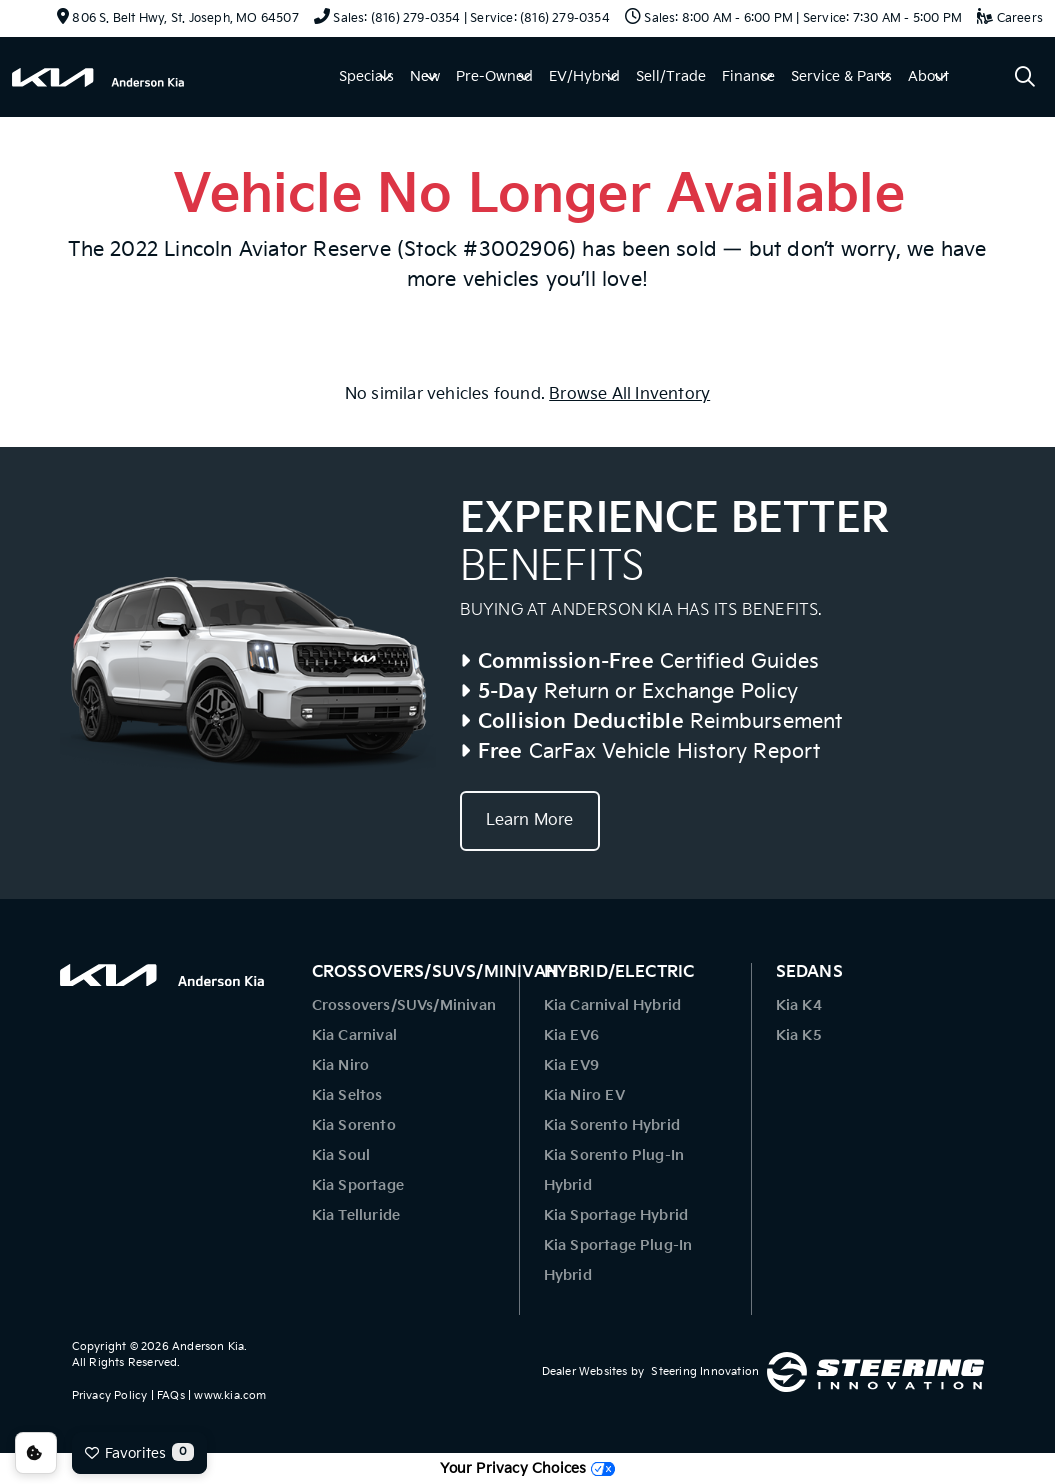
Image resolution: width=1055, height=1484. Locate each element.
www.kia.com (230, 1395)
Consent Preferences (36, 1453)
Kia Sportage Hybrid (616, 1215)
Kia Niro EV (584, 1095)
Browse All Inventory (629, 394)
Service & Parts (841, 76)
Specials (366, 76)
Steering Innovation (705, 1371)
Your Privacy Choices (527, 1468)
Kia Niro (341, 1065)
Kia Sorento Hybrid (612, 1125)
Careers (1010, 18)
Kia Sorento (354, 1125)
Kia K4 (799, 1005)
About (928, 76)
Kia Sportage (358, 1185)
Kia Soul (341, 1155)
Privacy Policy (110, 1395)
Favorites (139, 1452)
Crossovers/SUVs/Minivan (404, 1005)
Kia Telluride (356, 1215)
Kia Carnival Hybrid (613, 1005)
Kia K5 (799, 1035)
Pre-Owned (494, 76)
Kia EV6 (571, 1035)
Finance (748, 76)
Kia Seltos (347, 1095)
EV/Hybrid (584, 76)
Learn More (530, 820)
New (425, 76)
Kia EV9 (571, 1065)
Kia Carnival (354, 1035)
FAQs (171, 1395)
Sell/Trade (671, 76)
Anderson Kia (208, 1346)
